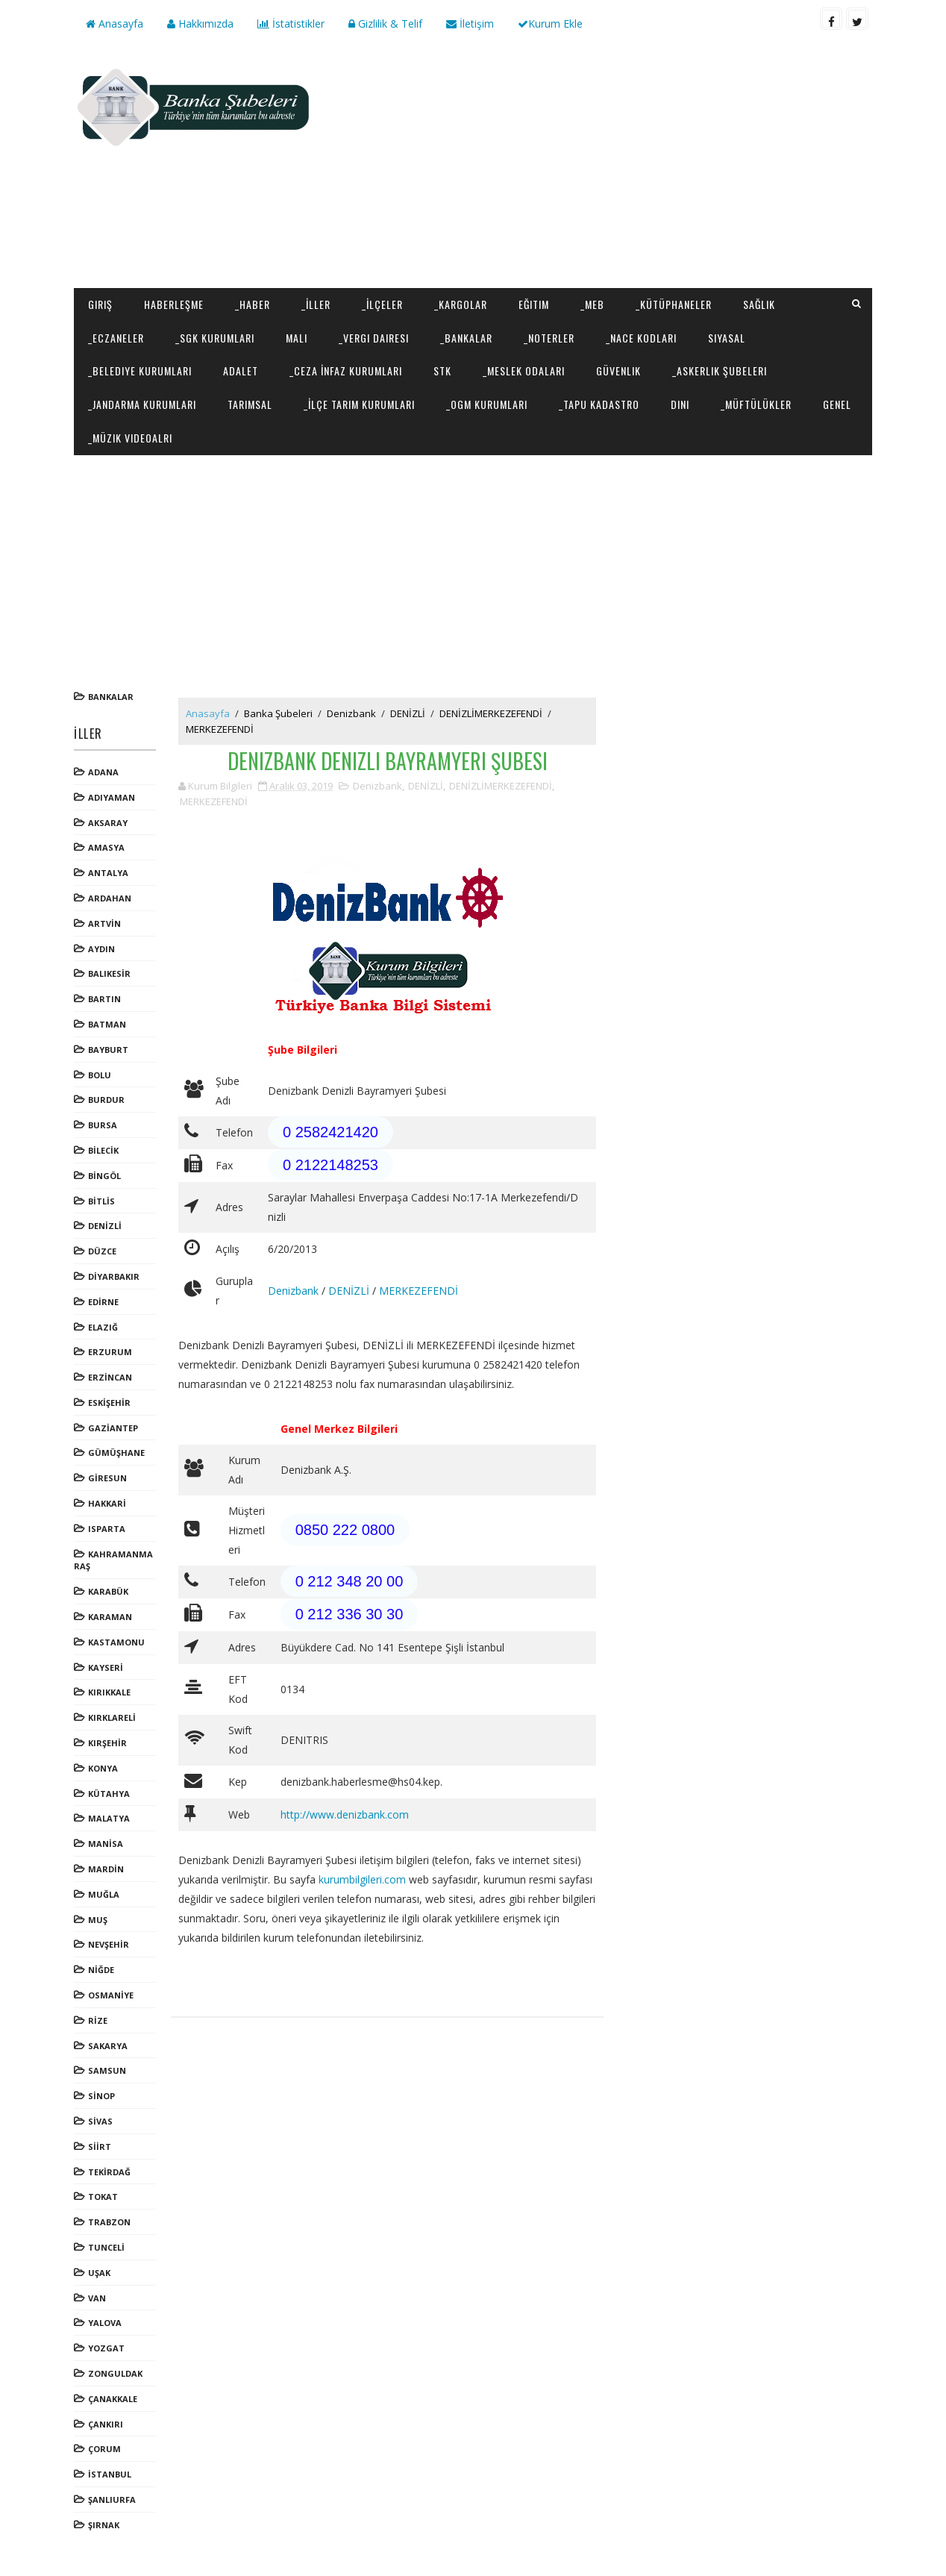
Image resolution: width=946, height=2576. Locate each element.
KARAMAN (110, 1616)
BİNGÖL (104, 1175)
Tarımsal (250, 404)
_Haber (252, 304)
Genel (837, 404)
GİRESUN (107, 1478)
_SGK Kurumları (214, 338)
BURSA (102, 1125)
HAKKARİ (107, 1503)
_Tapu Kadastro (599, 404)
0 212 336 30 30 (349, 1614)
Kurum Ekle (550, 23)
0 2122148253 (330, 1165)
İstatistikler (291, 23)
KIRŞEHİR (107, 1742)
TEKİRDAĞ (109, 2172)
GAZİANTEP (113, 1428)
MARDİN (106, 1869)
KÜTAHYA (109, 1793)
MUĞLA (103, 1894)
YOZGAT (106, 2348)
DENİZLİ (105, 1225)
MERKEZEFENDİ (220, 729)
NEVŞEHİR (108, 1944)
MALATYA (109, 1818)
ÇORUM (104, 2448)
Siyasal (726, 338)
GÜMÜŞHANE (116, 1452)
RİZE (97, 2020)
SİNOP (101, 2095)
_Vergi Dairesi (374, 338)
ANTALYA (108, 872)
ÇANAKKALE (112, 2398)
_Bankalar (466, 338)
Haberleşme (174, 304)
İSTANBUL (109, 2474)
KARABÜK (108, 1591)
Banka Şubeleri (278, 713)
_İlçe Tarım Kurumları (359, 404)
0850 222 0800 (345, 1530)
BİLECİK (103, 1150)
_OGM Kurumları (486, 404)
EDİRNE (103, 1301)
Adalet (240, 370)
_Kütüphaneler (674, 304)
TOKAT (103, 2196)
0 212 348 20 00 (349, 1581)
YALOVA (105, 2322)
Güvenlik (618, 370)
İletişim (470, 23)
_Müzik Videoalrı (130, 438)
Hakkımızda (200, 23)
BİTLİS (101, 1201)
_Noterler (549, 338)
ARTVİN (104, 923)
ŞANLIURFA (112, 2499)
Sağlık (759, 304)
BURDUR (106, 1099)
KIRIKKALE (109, 1692)
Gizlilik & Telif (385, 23)
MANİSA (105, 1843)
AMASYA (106, 847)
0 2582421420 (330, 1132)
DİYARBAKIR (114, 1276)
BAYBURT (108, 1049)
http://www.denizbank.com (345, 1814)
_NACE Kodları (641, 338)
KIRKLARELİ (112, 1717)
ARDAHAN (109, 898)
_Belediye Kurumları (140, 370)
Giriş (100, 304)
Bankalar (111, 696)
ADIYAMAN (111, 797)
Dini (680, 404)
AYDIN (101, 948)
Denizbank (351, 713)
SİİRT (99, 2146)
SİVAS (100, 2121)
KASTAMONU (116, 1642)
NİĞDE (101, 1969)
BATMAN (107, 1024)
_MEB (592, 304)
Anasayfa (114, 23)
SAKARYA (108, 2045)
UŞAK (99, 2272)
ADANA (103, 772)
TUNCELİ (106, 2247)
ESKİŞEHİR (109, 1402)
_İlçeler (382, 304)
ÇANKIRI (105, 2424)
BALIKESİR (109, 973)
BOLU (99, 1075)
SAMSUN (107, 2070)
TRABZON (109, 2222)
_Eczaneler (116, 338)
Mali (296, 338)
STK (442, 370)
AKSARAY (108, 822)
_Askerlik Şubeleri (719, 370)
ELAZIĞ (103, 1327)
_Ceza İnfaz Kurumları (345, 370)
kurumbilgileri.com (362, 1879)
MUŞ (97, 1919)
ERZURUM (110, 1351)
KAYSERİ (105, 1667)
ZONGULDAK (115, 2373)
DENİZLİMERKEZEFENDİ (490, 713)
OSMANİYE (111, 1995)
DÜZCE (102, 1251)
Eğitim (534, 304)
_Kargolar (460, 304)
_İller (316, 304)
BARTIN (104, 998)
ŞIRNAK (103, 2524)
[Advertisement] (600, 168)
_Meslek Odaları (524, 370)
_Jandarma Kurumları (142, 404)
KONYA (103, 1768)
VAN (97, 2298)
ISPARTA (106, 1528)
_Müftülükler (756, 404)
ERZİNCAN (110, 1377)
